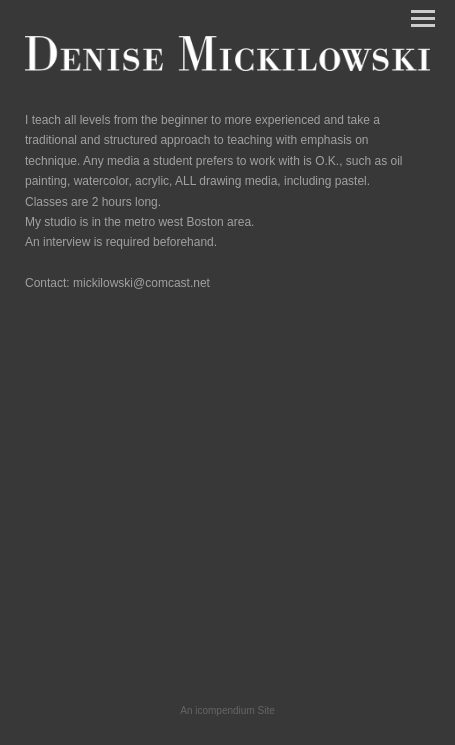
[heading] (227, 67)
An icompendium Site (227, 710)
